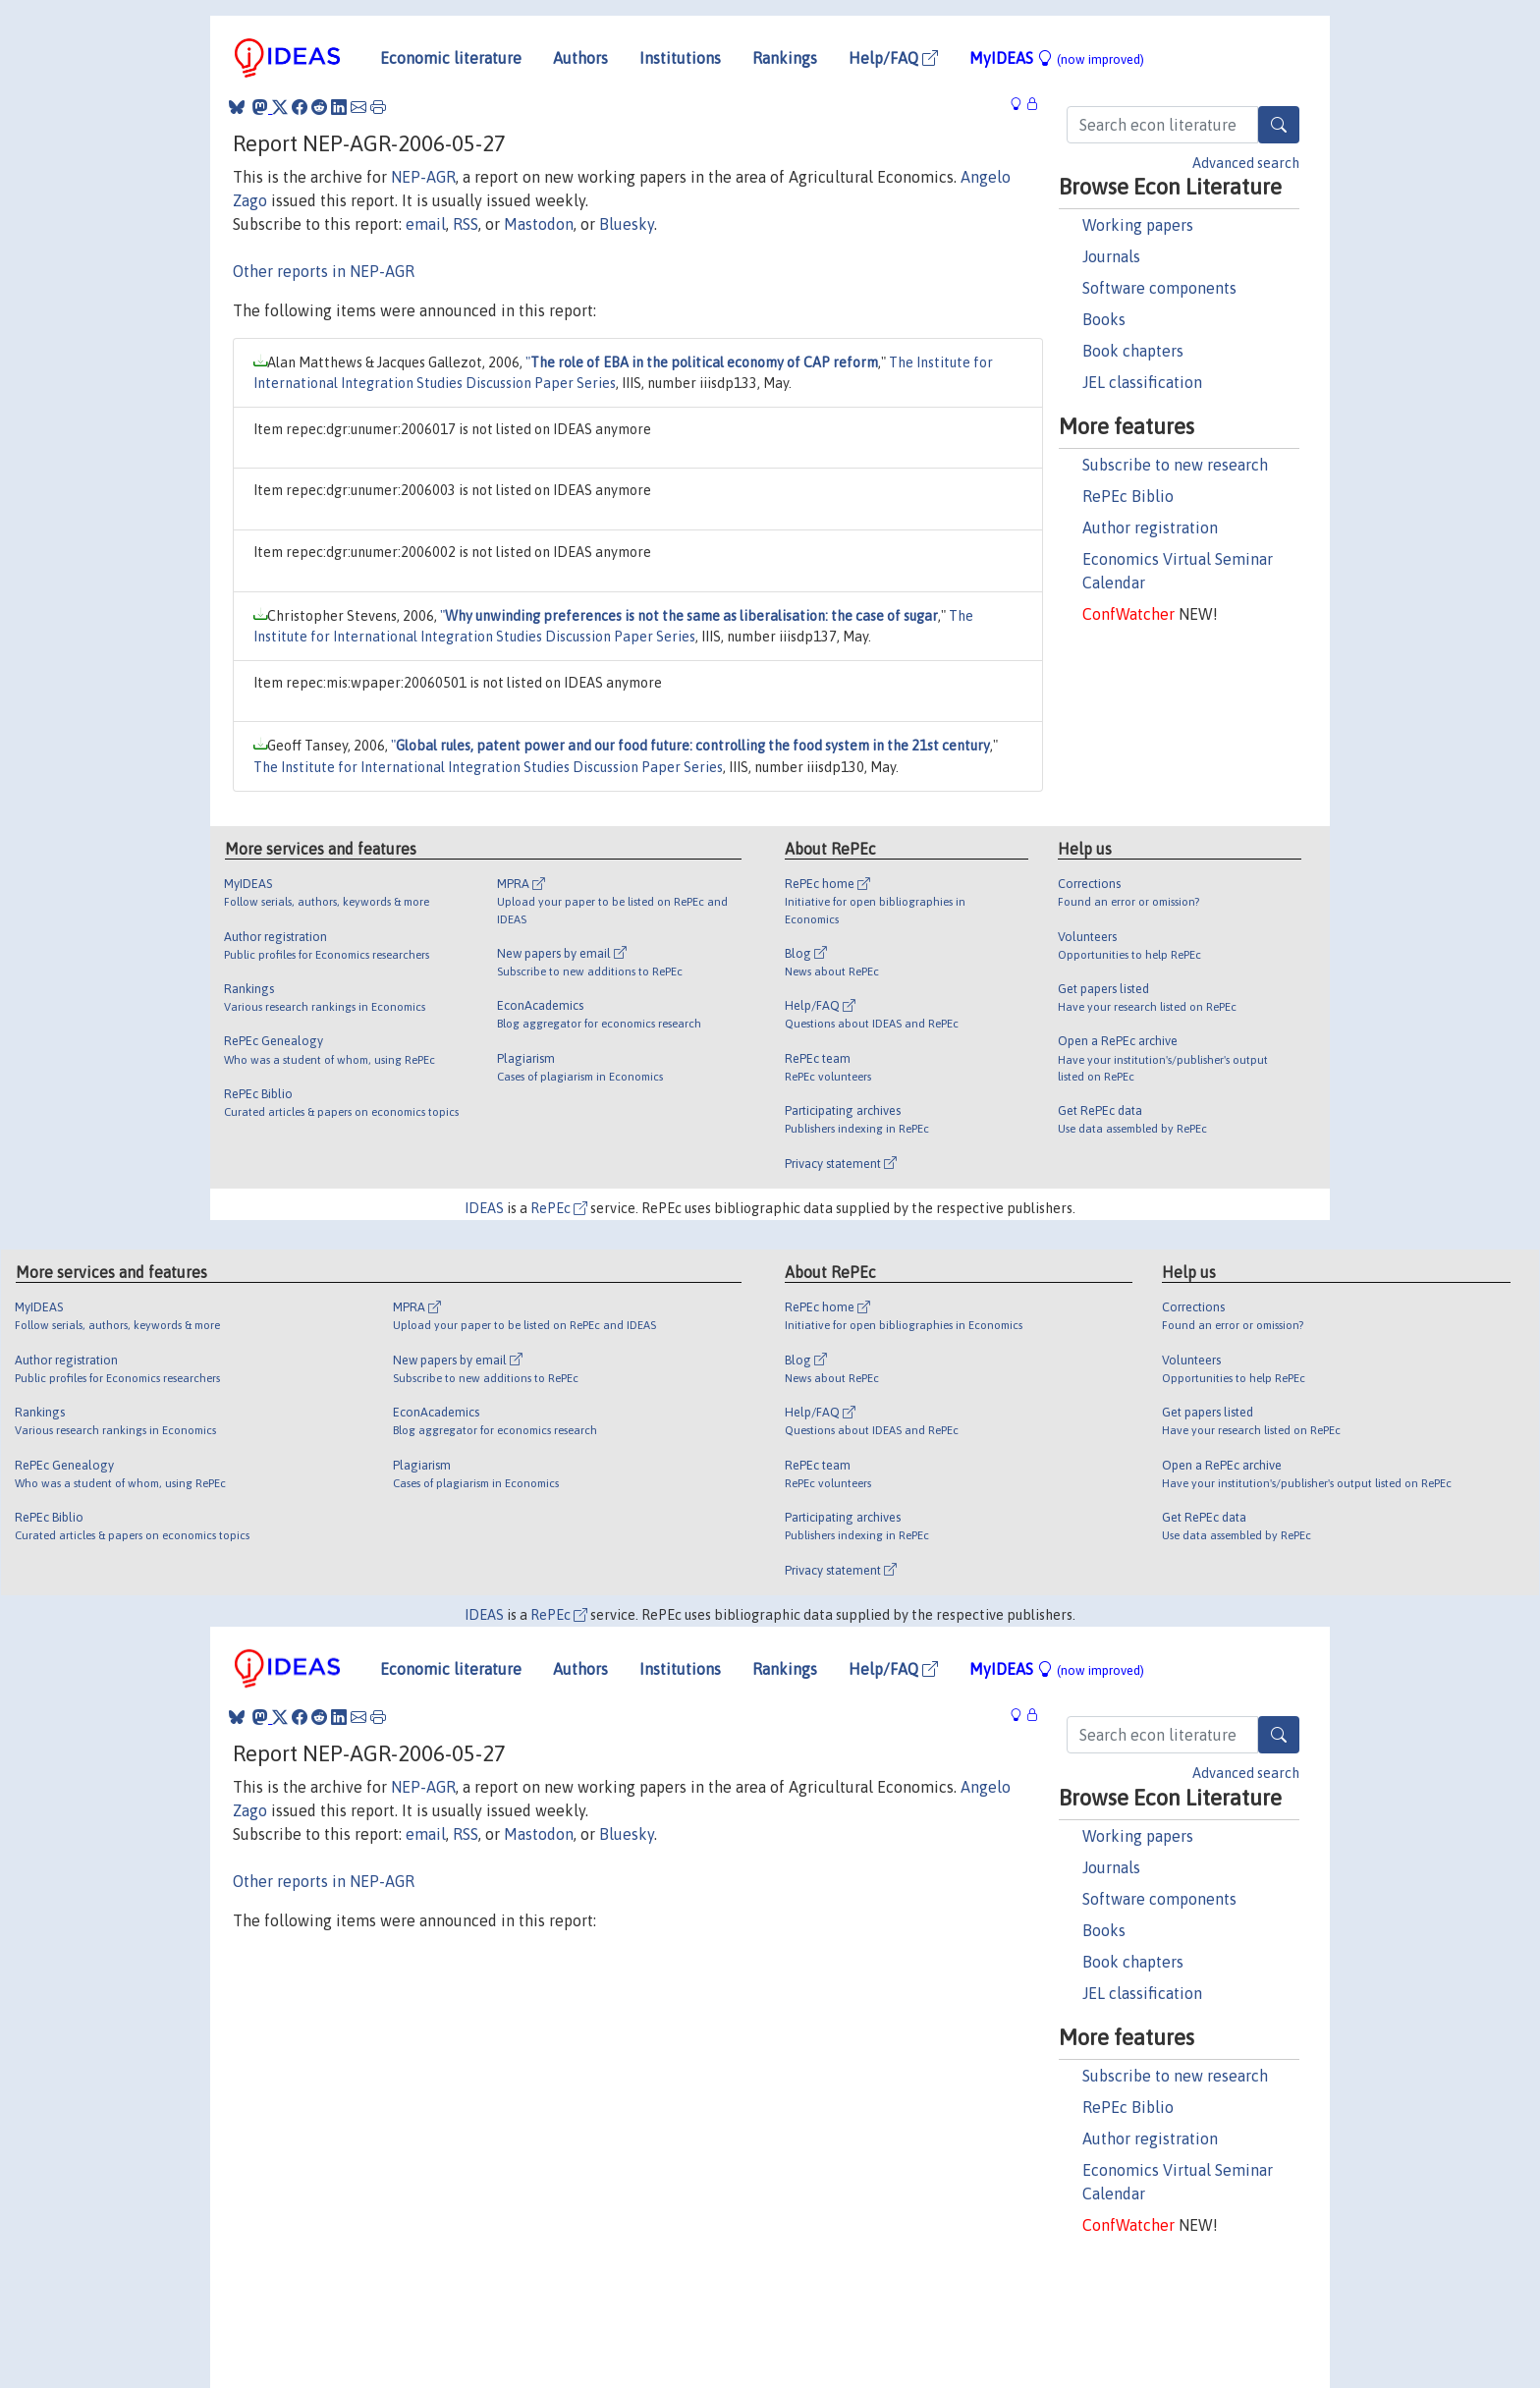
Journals (1111, 256)
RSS (465, 224)
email (426, 224)
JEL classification (1142, 382)
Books (1104, 319)
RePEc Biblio (1128, 496)
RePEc (558, 1208)
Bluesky (626, 224)
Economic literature (451, 58)
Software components (1159, 288)
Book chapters (1132, 351)
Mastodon (539, 224)
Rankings (784, 58)
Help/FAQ (893, 58)
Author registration (1150, 527)
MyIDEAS (1056, 58)
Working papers (1137, 225)
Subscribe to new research (1175, 464)
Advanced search (1245, 163)
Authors (580, 58)
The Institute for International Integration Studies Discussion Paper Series (488, 767)
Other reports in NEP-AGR (323, 271)
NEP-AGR (423, 177)
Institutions (680, 58)
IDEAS (484, 1208)
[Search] (1278, 124)
